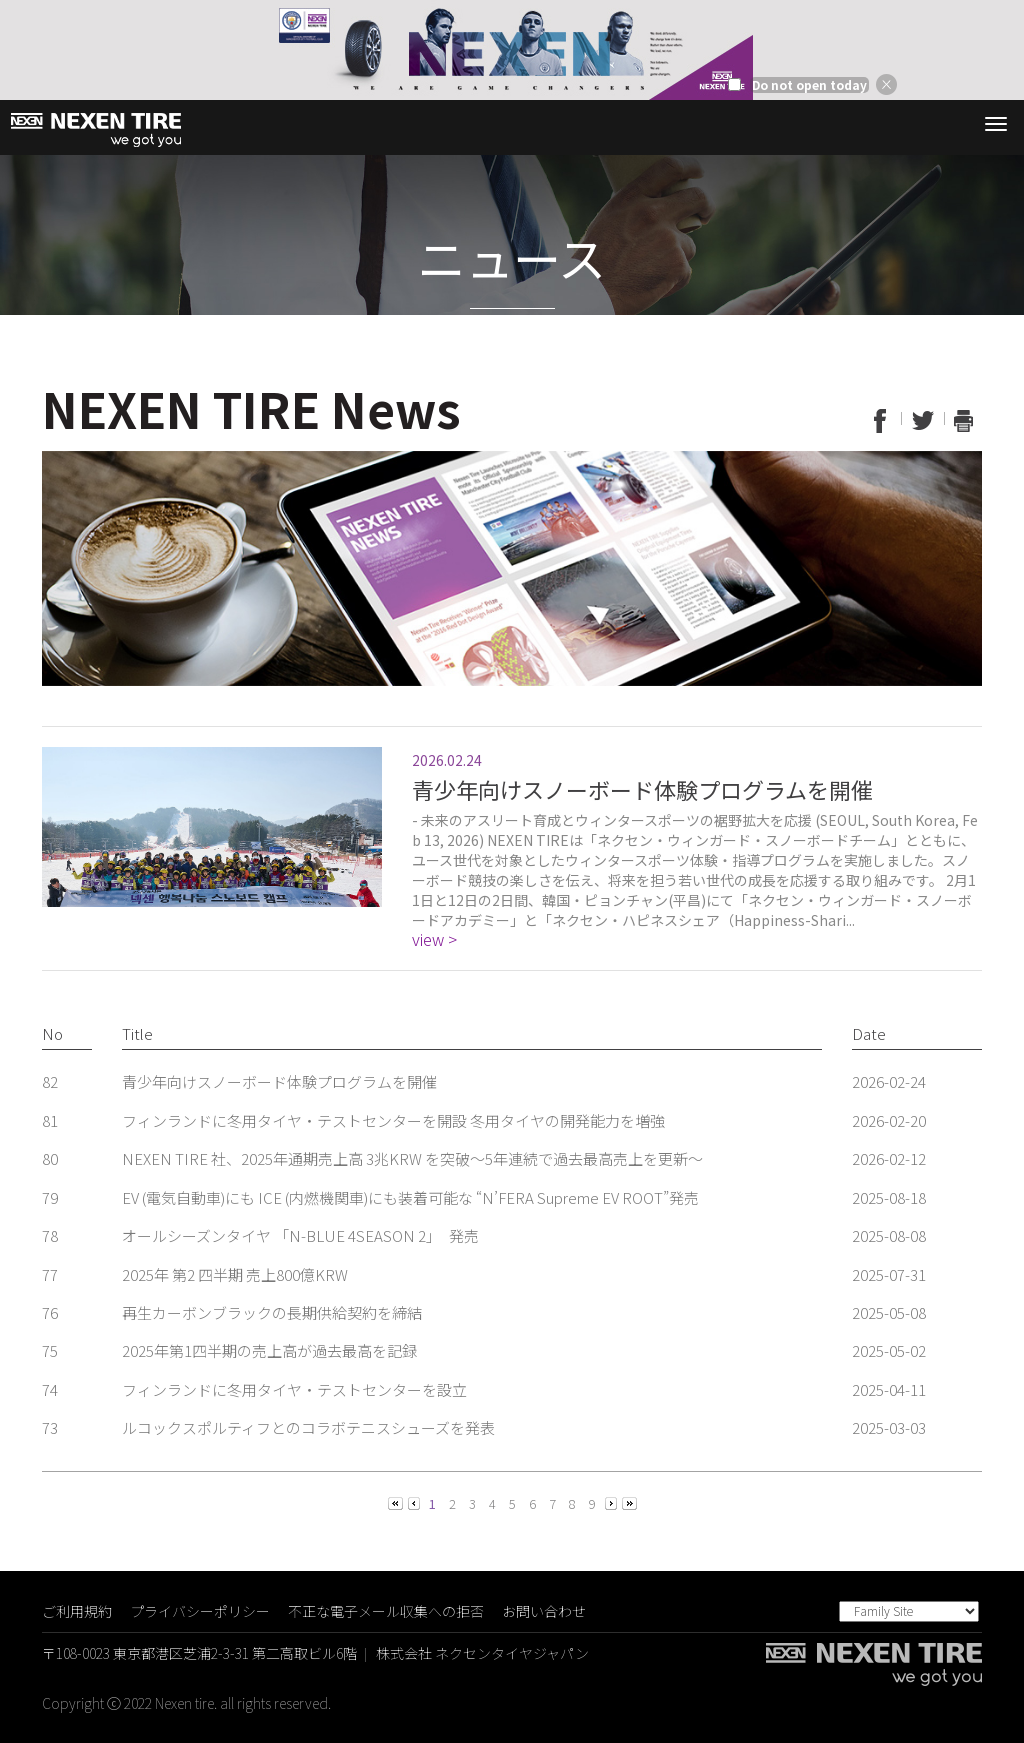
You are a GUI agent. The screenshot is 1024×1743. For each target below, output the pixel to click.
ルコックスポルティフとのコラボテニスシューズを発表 (308, 1427)
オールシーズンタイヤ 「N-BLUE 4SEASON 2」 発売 (300, 1235)
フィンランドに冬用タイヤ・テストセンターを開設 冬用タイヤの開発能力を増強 (393, 1120)
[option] (512, 50)
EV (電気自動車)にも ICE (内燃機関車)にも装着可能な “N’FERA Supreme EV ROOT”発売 (410, 1197)
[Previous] (397, 1502)
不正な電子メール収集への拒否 (386, 1611)
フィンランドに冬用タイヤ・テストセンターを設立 (294, 1389)
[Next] (612, 1502)
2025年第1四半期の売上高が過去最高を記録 (269, 1350)
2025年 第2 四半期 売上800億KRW (235, 1274)
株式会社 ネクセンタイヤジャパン (482, 1653)
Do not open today (809, 85)
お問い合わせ (544, 1611)
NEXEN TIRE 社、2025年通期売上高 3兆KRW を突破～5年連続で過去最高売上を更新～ (412, 1158)
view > (434, 939)
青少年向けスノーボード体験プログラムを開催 (279, 1081)
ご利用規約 (77, 1611)
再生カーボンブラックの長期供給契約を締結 (272, 1312)
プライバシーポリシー (200, 1611)
